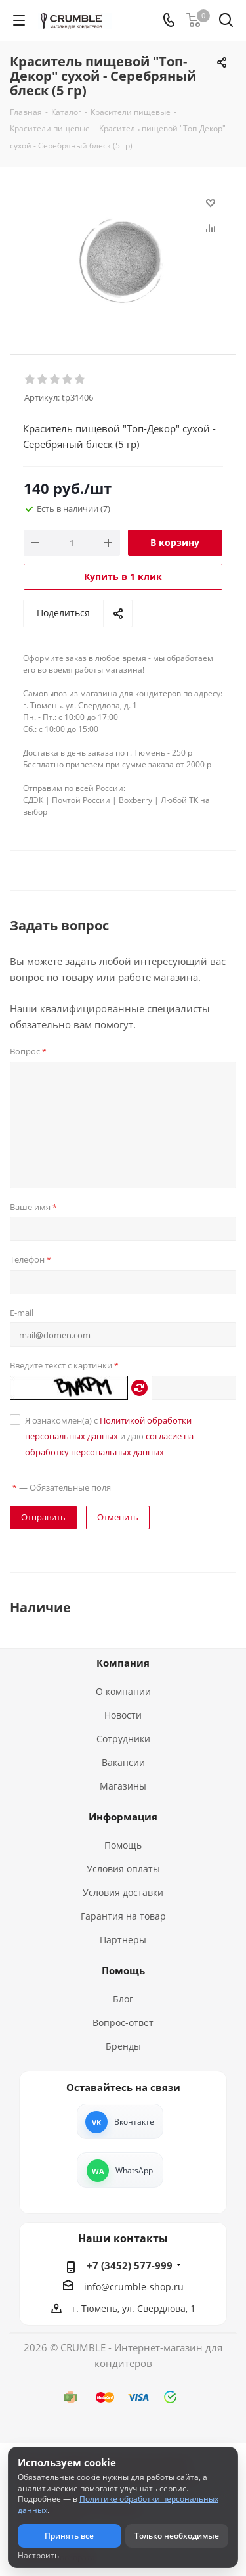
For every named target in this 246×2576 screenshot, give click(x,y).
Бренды (123, 2046)
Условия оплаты (123, 1869)
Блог (123, 1999)
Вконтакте (134, 2121)
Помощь (123, 1845)
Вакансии (123, 1762)
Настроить (38, 2556)
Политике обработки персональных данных (118, 2504)
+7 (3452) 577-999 (130, 2265)
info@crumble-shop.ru (134, 2286)
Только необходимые (176, 2535)
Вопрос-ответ (123, 2022)
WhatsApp (134, 2170)
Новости (123, 1715)
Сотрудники (123, 1738)
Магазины (123, 1786)
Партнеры (123, 1939)
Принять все (69, 2535)
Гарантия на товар (123, 1916)
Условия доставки (123, 1892)
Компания (123, 1662)
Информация (123, 1816)
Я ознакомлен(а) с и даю (109, 1436)
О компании (123, 1691)
